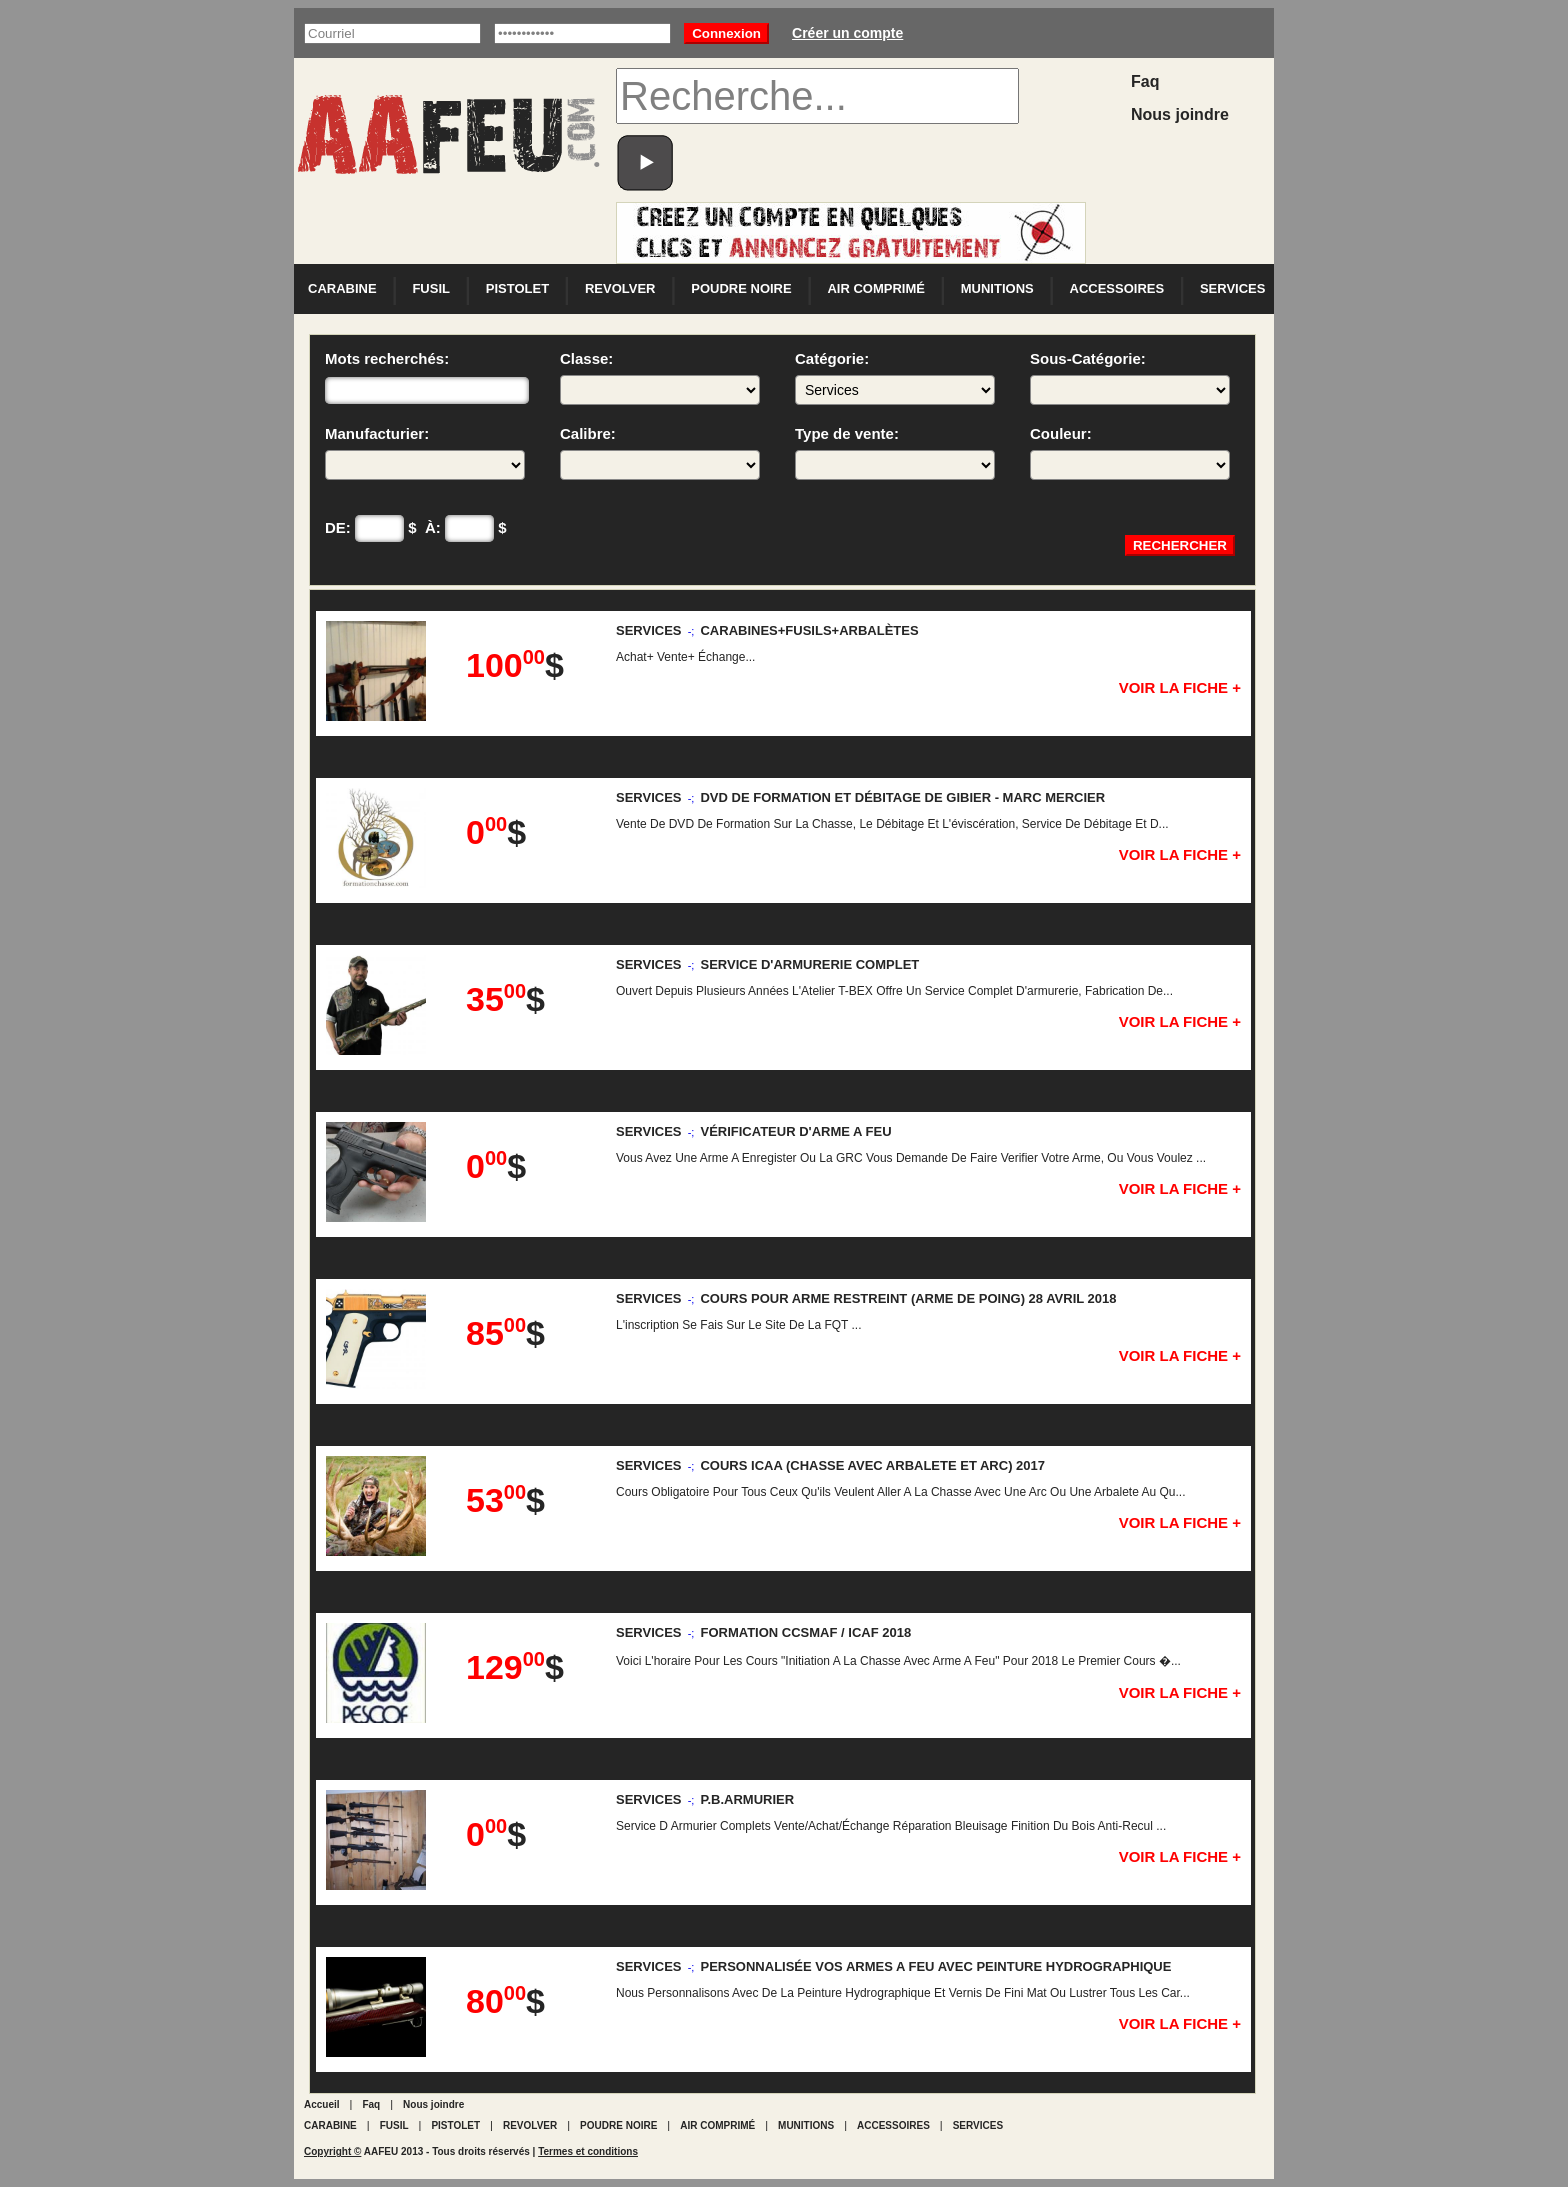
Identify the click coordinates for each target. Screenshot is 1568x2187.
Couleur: (1130, 452)
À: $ (466, 528)
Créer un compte (847, 33)
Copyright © (332, 2151)
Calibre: (660, 452)
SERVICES (1233, 288)
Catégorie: (895, 377)
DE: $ (371, 528)
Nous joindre (1180, 114)
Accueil (322, 2104)
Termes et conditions (588, 2151)
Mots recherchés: (427, 377)
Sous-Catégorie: (1130, 377)
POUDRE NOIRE (741, 288)
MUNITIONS (997, 288)
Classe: (660, 377)
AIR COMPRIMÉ (876, 288)
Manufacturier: (425, 452)
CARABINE (342, 288)
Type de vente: (895, 452)
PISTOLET (517, 288)
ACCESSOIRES (1117, 288)
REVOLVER (620, 288)
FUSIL (431, 288)
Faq (1145, 81)
